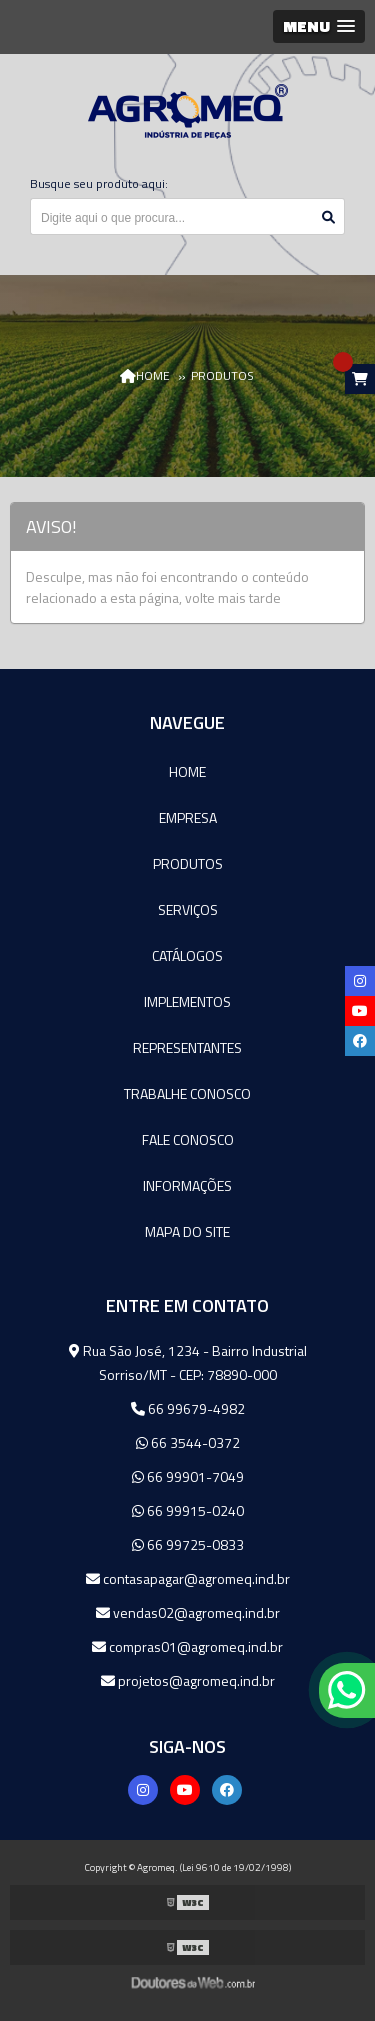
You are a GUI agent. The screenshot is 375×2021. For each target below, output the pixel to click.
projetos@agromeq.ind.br (188, 1680)
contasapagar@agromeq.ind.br (188, 1578)
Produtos (188, 863)
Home (187, 771)
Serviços (188, 909)
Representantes (187, 1047)
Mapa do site (187, 1231)
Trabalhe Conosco (187, 1093)
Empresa (188, 817)
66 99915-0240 (188, 1510)
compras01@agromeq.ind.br (187, 1646)
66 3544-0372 (188, 1442)
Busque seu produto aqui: (99, 183)
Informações (187, 1185)
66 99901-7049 (188, 1476)
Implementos (187, 1001)
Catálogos (187, 955)
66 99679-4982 (188, 1408)
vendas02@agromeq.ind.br (188, 1612)
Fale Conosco (188, 1139)
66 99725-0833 (188, 1544)
